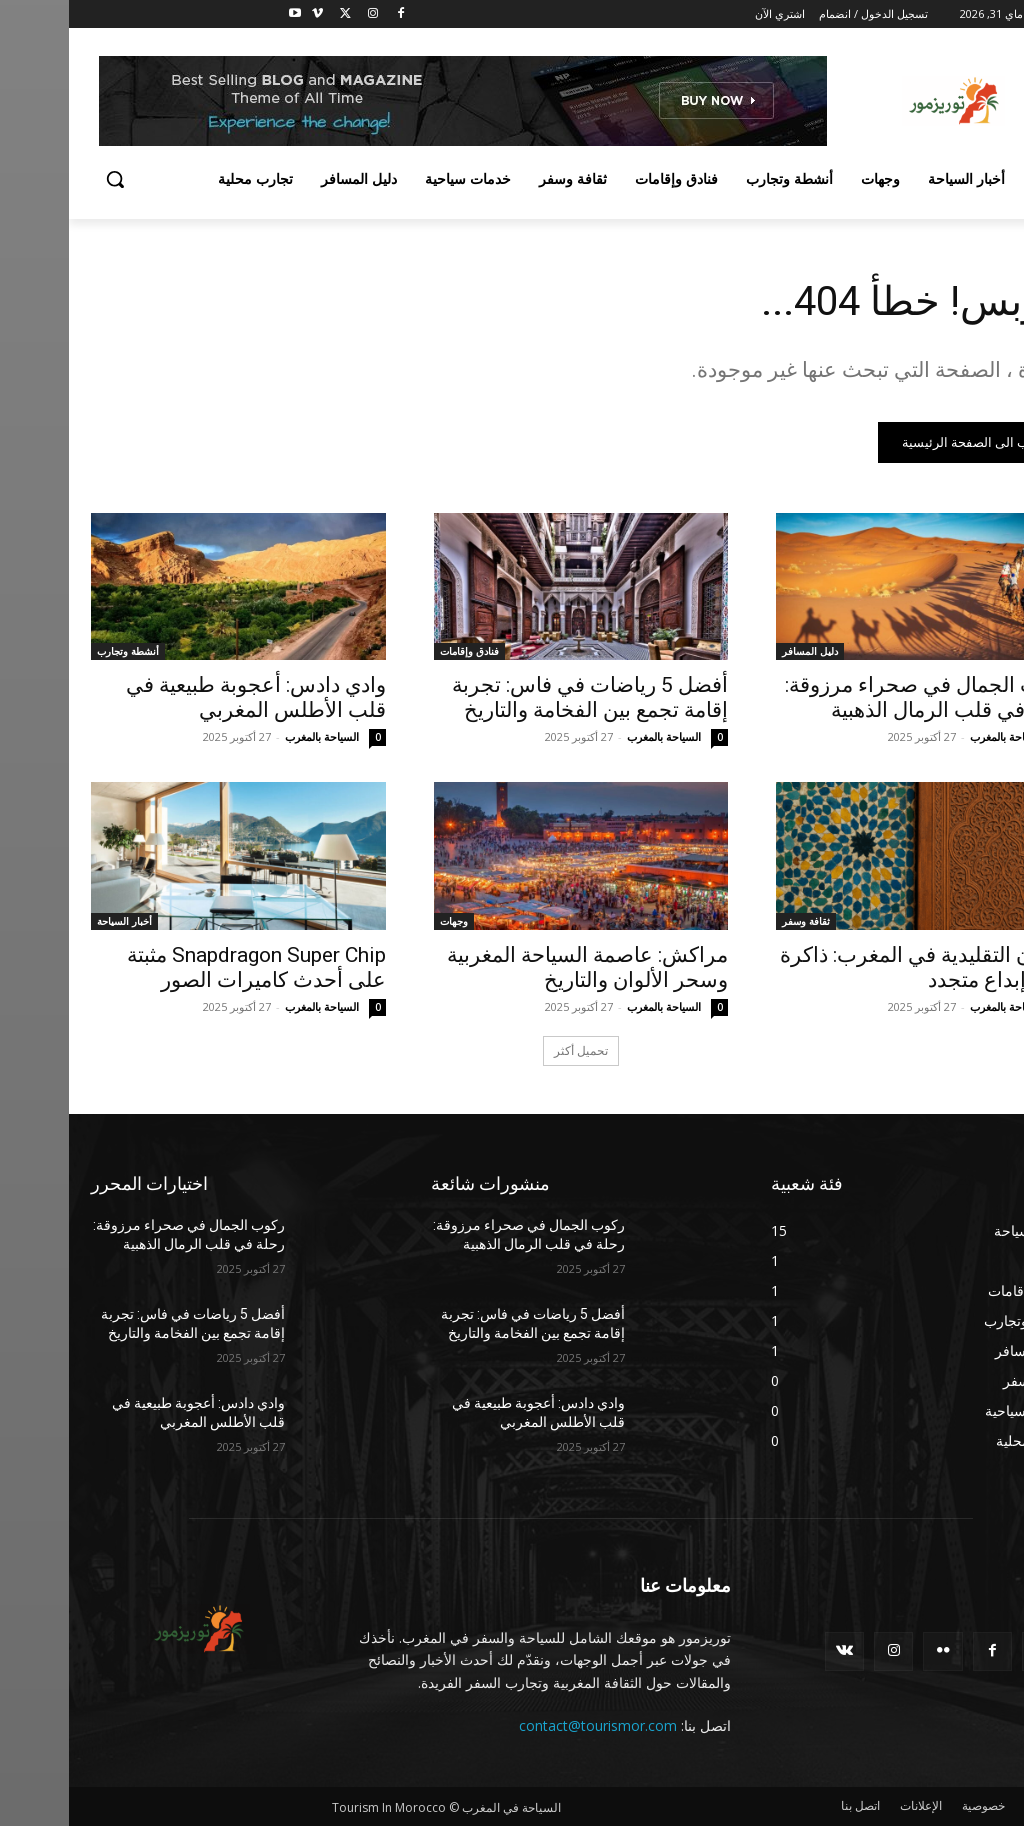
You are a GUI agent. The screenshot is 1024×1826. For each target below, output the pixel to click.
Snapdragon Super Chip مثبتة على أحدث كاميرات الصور (187, 967)
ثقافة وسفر (737, 921)
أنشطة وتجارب (59, 651)
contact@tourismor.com (529, 1725)
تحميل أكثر (512, 1050)
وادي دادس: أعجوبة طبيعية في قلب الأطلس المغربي (187, 697)
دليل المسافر (741, 651)
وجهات (385, 921)
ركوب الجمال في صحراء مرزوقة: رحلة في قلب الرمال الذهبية (859, 697)
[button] (46, 179)
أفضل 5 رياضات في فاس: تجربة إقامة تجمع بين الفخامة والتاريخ (521, 697)
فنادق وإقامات (400, 651)
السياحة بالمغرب (938, 736)
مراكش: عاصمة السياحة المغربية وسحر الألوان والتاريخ (518, 967)
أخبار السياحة (55, 921)
